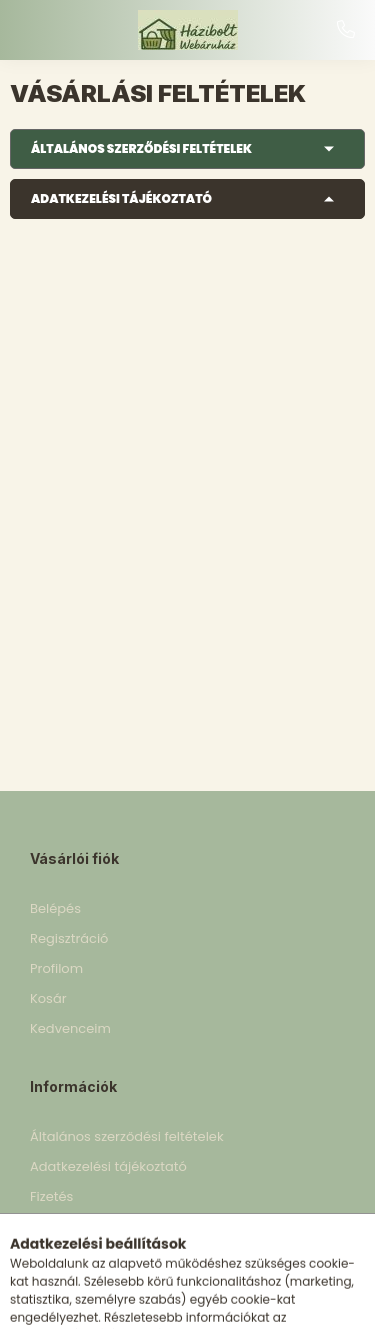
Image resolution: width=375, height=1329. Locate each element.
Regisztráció (69, 938)
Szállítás (56, 1226)
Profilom (56, 968)
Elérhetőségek (75, 1256)
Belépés (55, 908)
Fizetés (51, 1196)
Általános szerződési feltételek (141, 148)
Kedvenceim (70, 1028)
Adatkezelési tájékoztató (121, 198)
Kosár (48, 998)
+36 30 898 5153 (346, 30)
